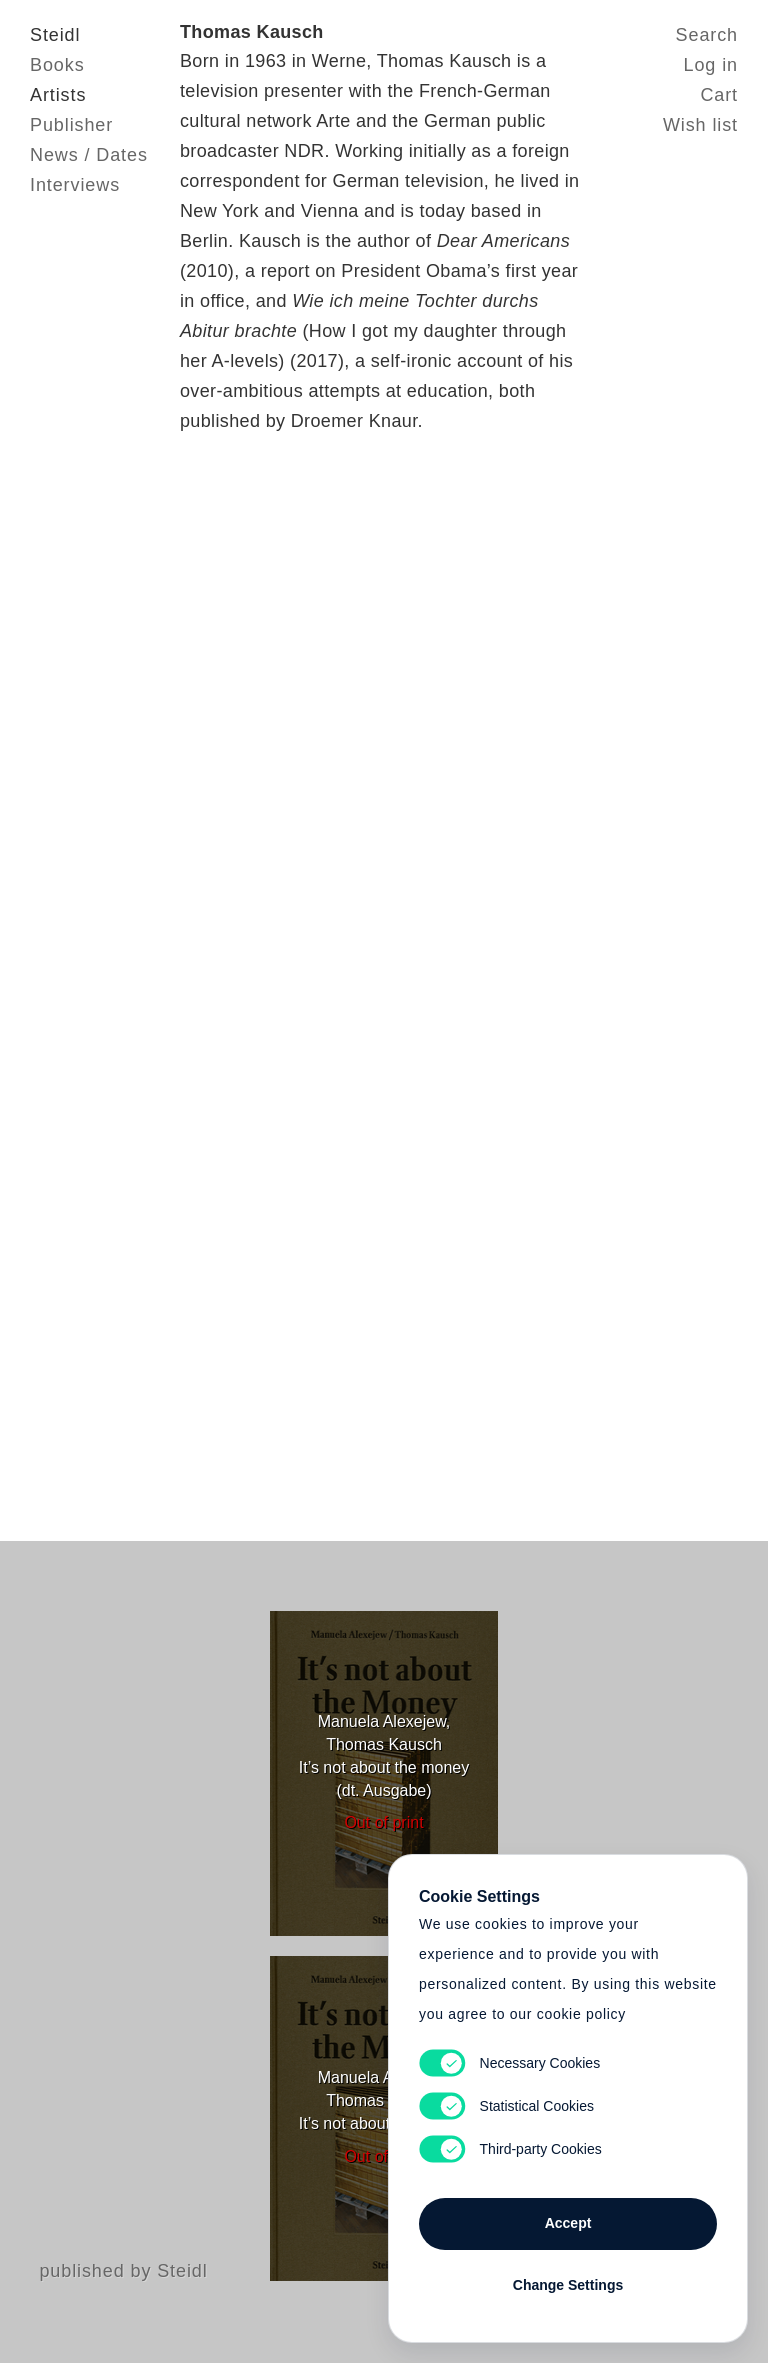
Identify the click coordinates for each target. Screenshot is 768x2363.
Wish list (700, 125)
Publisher (71, 125)
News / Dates (89, 155)
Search (707, 35)
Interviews (75, 185)
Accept (568, 2223)
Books (57, 65)
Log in (711, 65)
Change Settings (568, 2285)
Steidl (55, 35)
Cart (719, 95)
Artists (58, 95)
